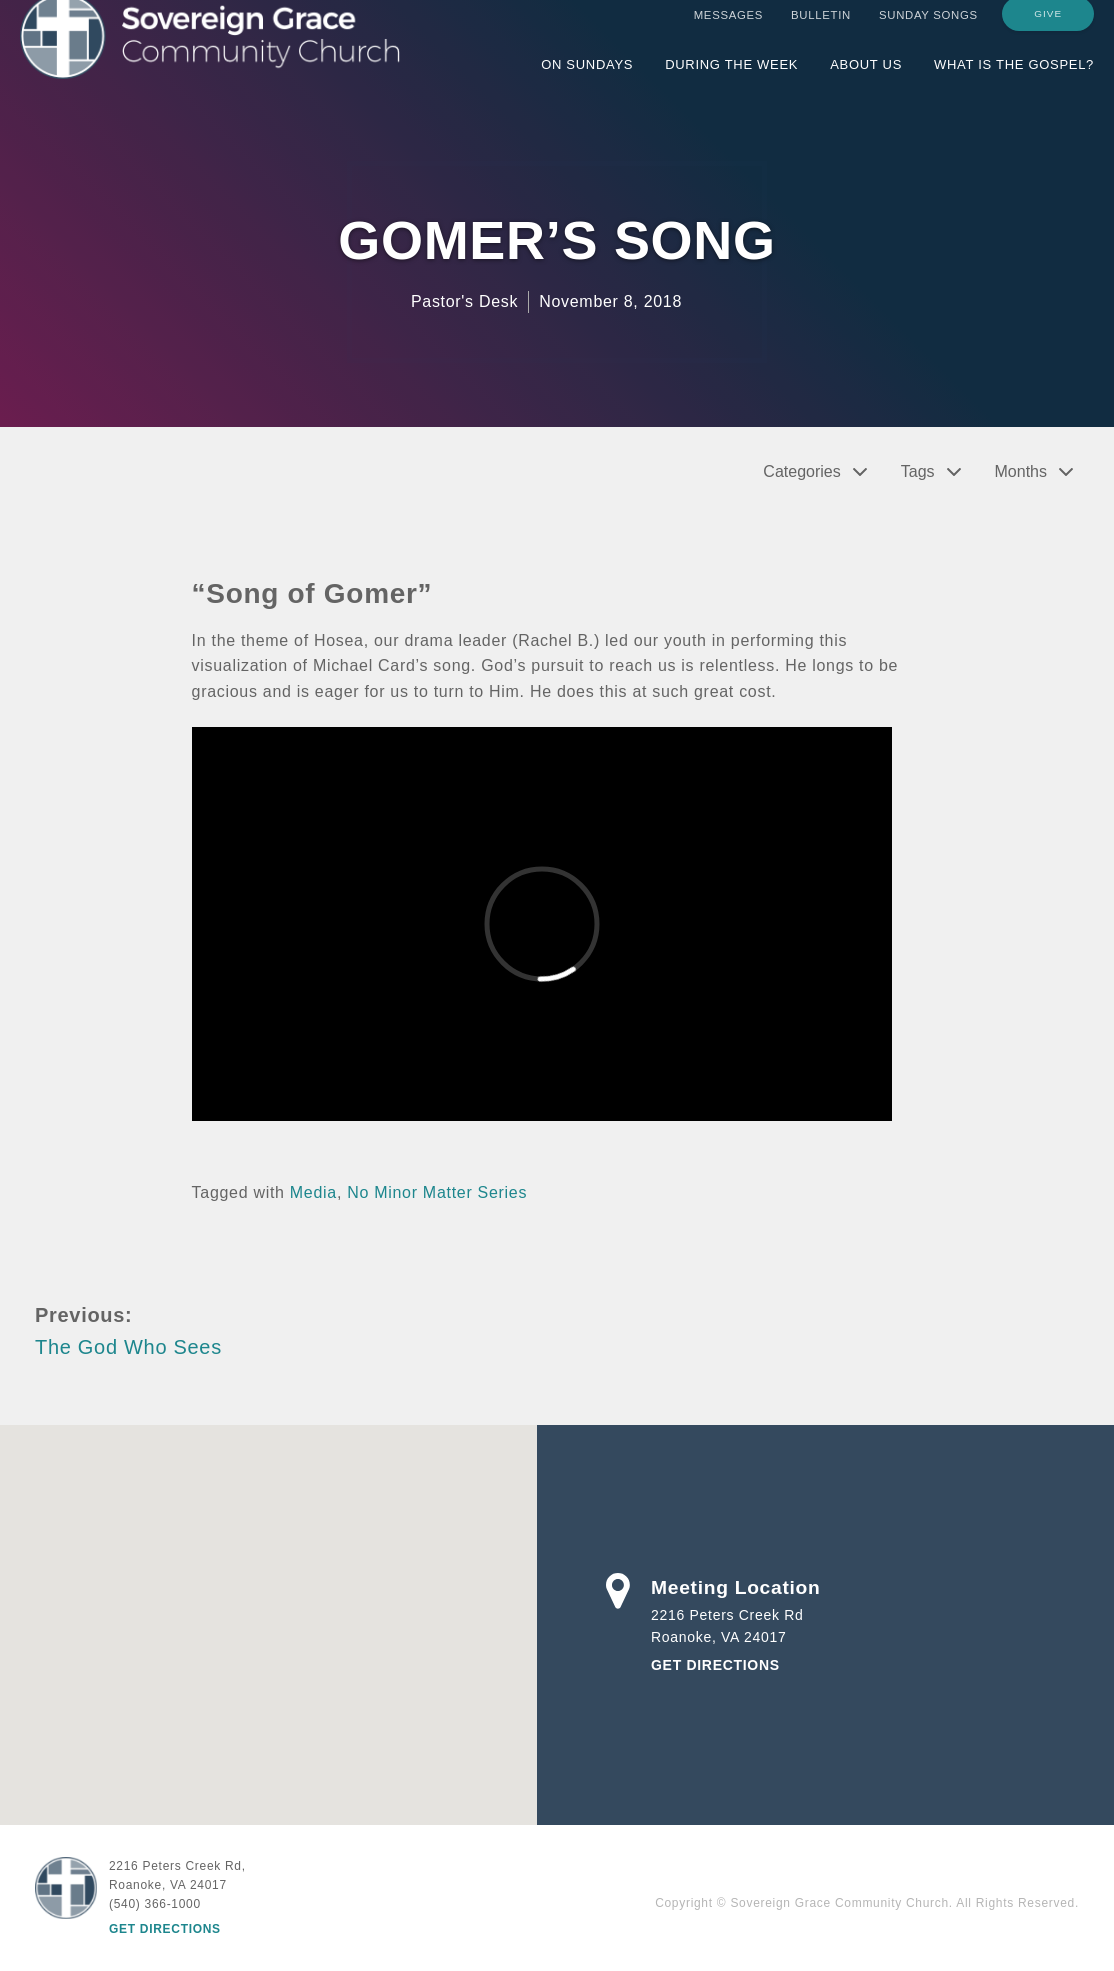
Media (313, 1192)
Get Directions (715, 1665)
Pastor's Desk (464, 301)
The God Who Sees (128, 1347)
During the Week (731, 82)
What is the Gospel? (1014, 82)
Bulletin (821, 33)
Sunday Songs (928, 33)
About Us (866, 82)
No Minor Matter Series (437, 1192)
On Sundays (587, 82)
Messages (728, 33)
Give (1048, 32)
